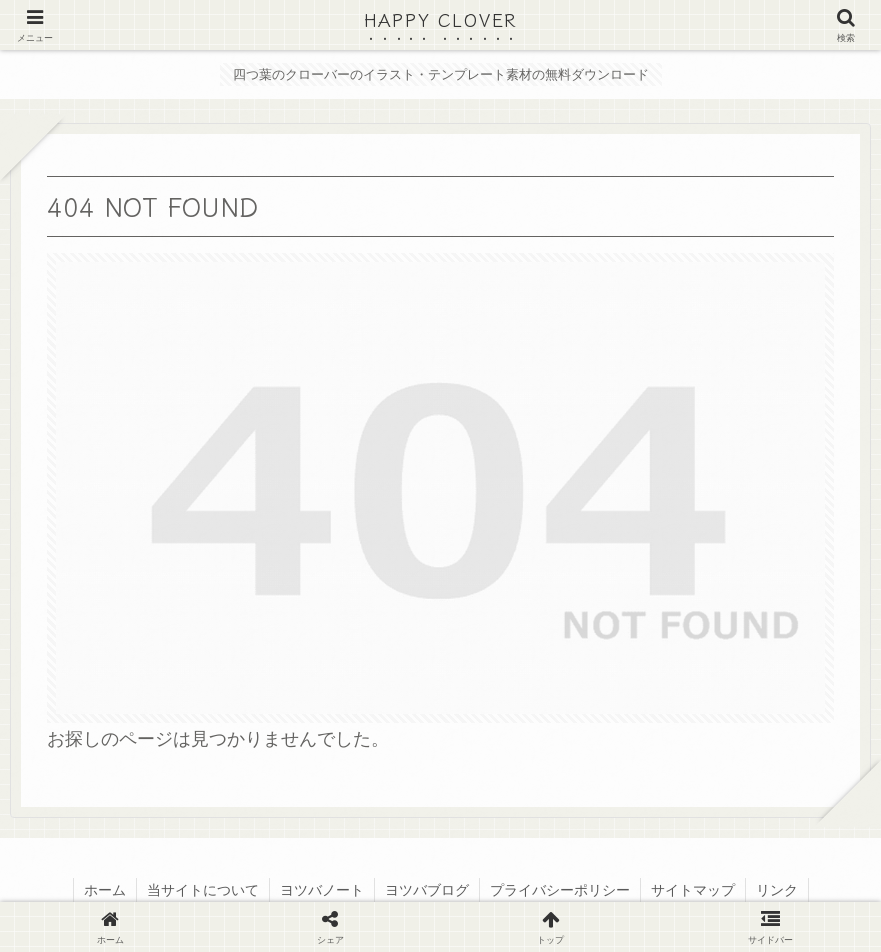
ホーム (105, 890)
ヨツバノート (322, 890)
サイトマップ (693, 890)
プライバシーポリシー (560, 890)
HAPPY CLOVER (441, 19)
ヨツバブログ (427, 890)
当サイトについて (203, 890)
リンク (777, 890)
